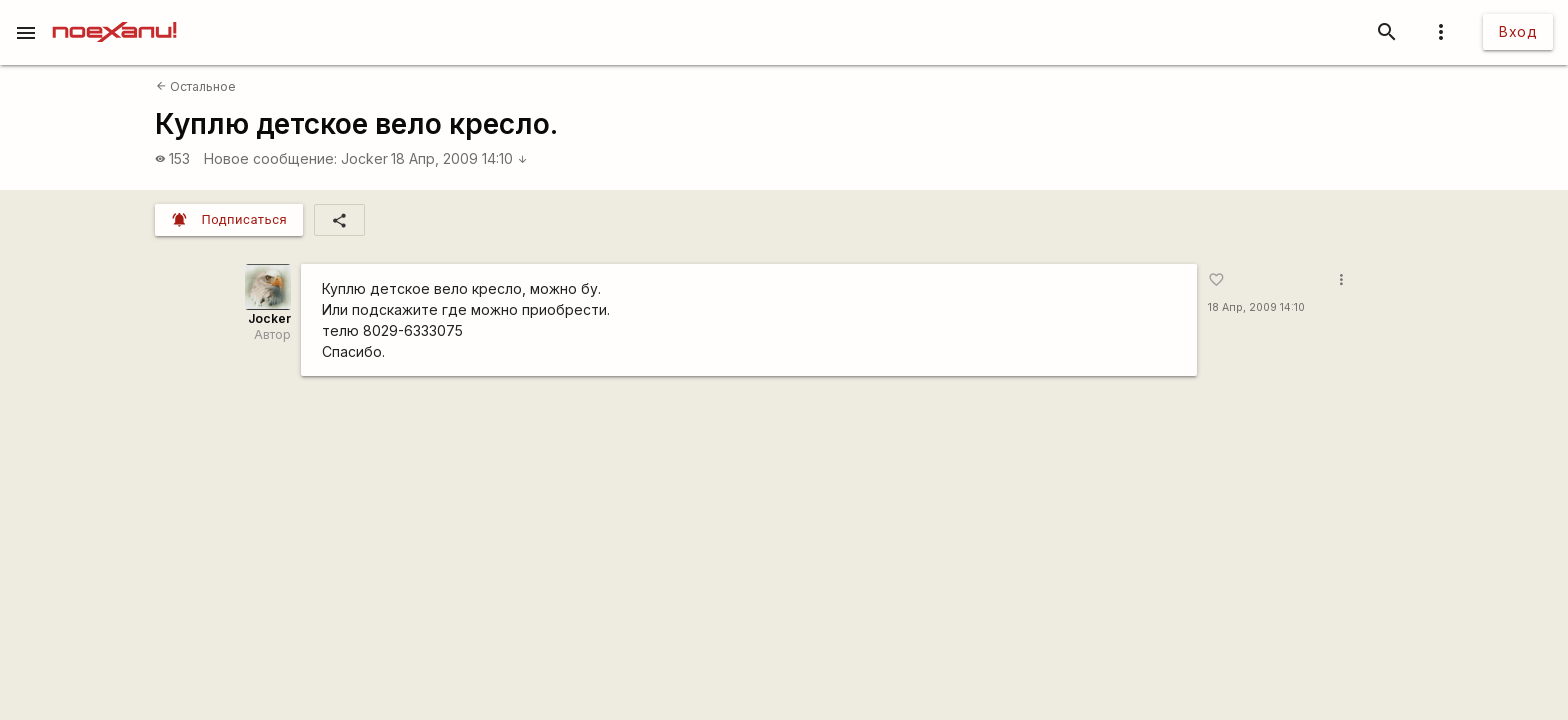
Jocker (364, 158)
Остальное (196, 86)
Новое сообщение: (270, 158)
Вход (1518, 31)
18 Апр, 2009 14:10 (459, 158)
